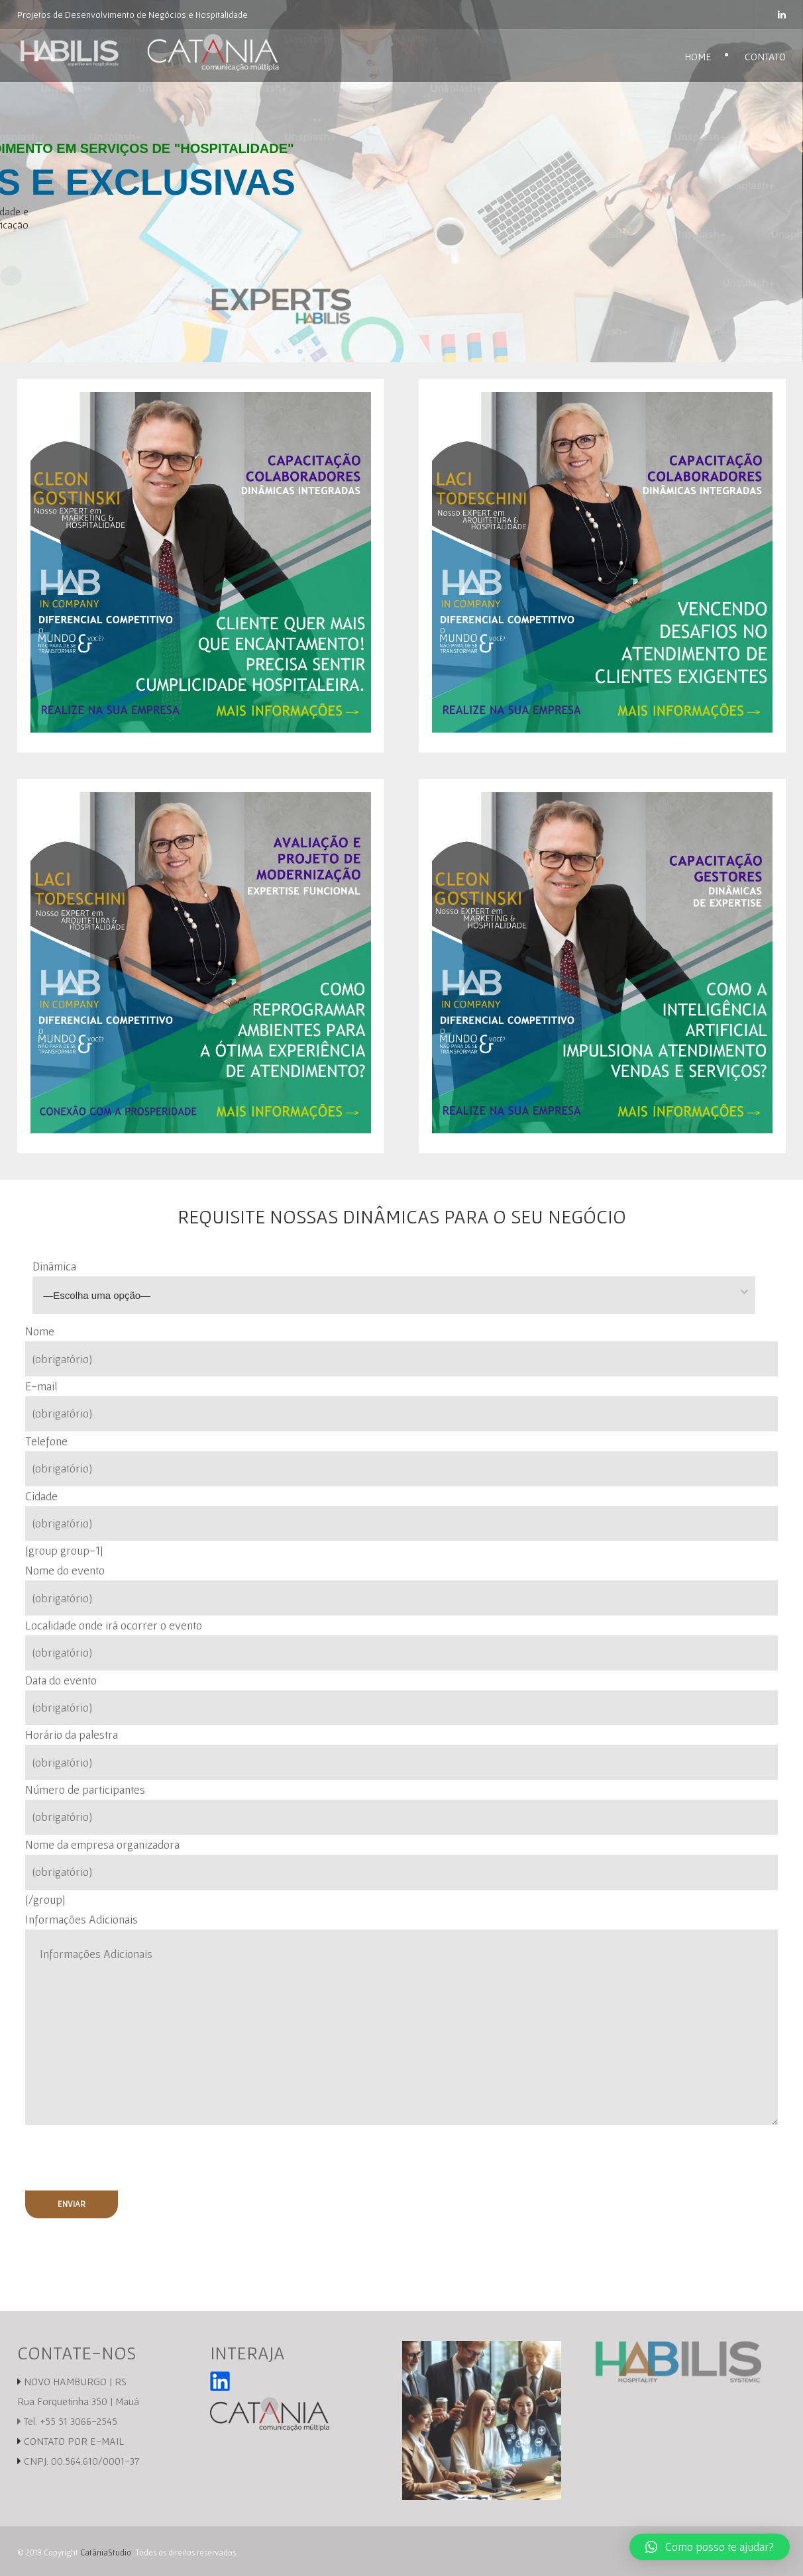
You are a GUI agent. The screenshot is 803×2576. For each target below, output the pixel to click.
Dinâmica (409, 1286)
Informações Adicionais (81, 1919)
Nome (401, 1350)
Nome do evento (401, 1589)
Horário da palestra (401, 1753)
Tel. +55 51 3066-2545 (67, 2421)
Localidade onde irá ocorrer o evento (401, 1644)
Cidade (401, 1515)
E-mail (401, 1405)
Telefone (401, 1460)
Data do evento (401, 1699)
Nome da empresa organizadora (401, 1863)
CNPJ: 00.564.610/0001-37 (81, 2461)
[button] (709, 2547)
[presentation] (118, 2157)
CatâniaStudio (105, 2552)
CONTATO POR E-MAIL (74, 2441)
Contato (765, 56)
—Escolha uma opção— (96, 1295)
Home (698, 56)
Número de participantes (401, 1808)
